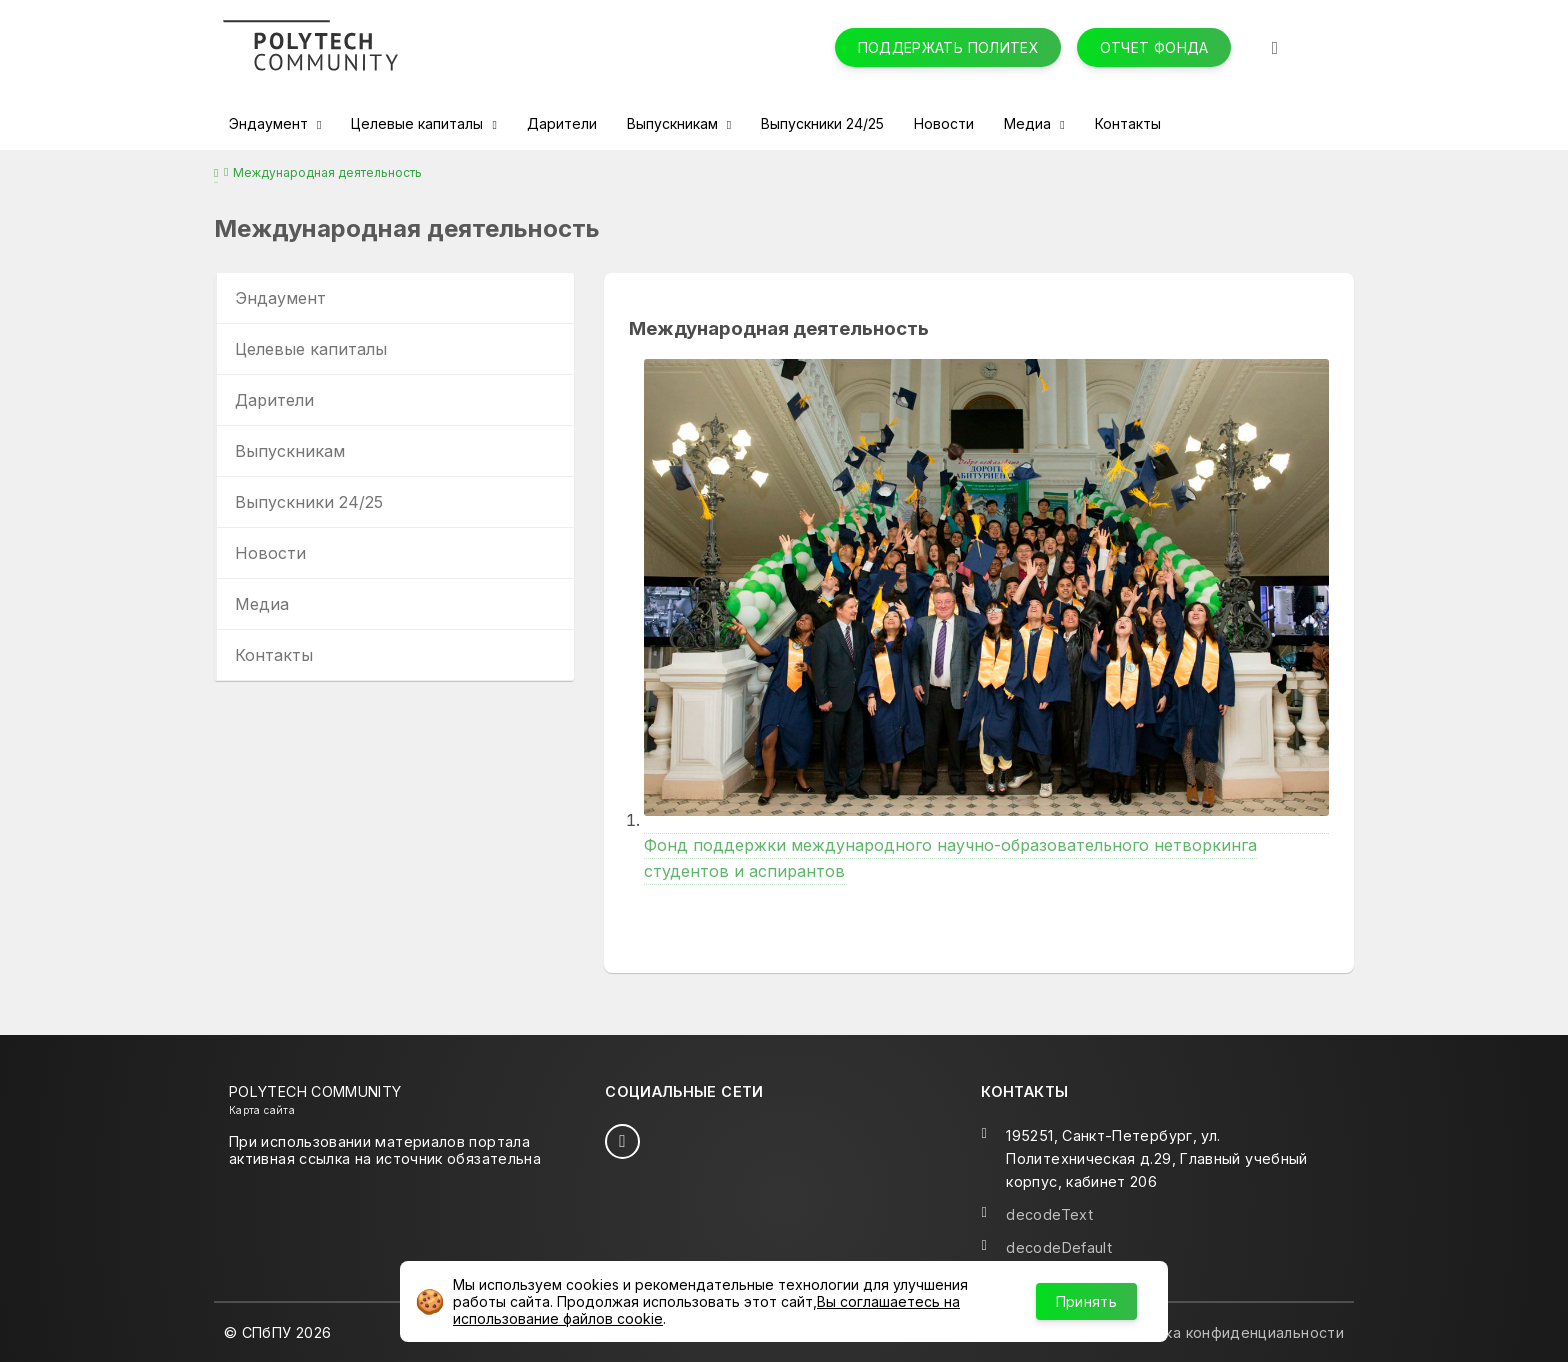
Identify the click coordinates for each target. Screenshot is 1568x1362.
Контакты (1128, 123)
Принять (1086, 1301)
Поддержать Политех (948, 47)
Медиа (1029, 123)
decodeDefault (1059, 1247)
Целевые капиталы (419, 123)
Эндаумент (270, 123)
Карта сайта (262, 1110)
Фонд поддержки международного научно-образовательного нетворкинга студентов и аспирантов (986, 845)
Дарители (562, 123)
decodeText (1049, 1214)
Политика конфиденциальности (1228, 1332)
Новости (944, 123)
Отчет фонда (1154, 47)
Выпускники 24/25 (822, 123)
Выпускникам (674, 123)
